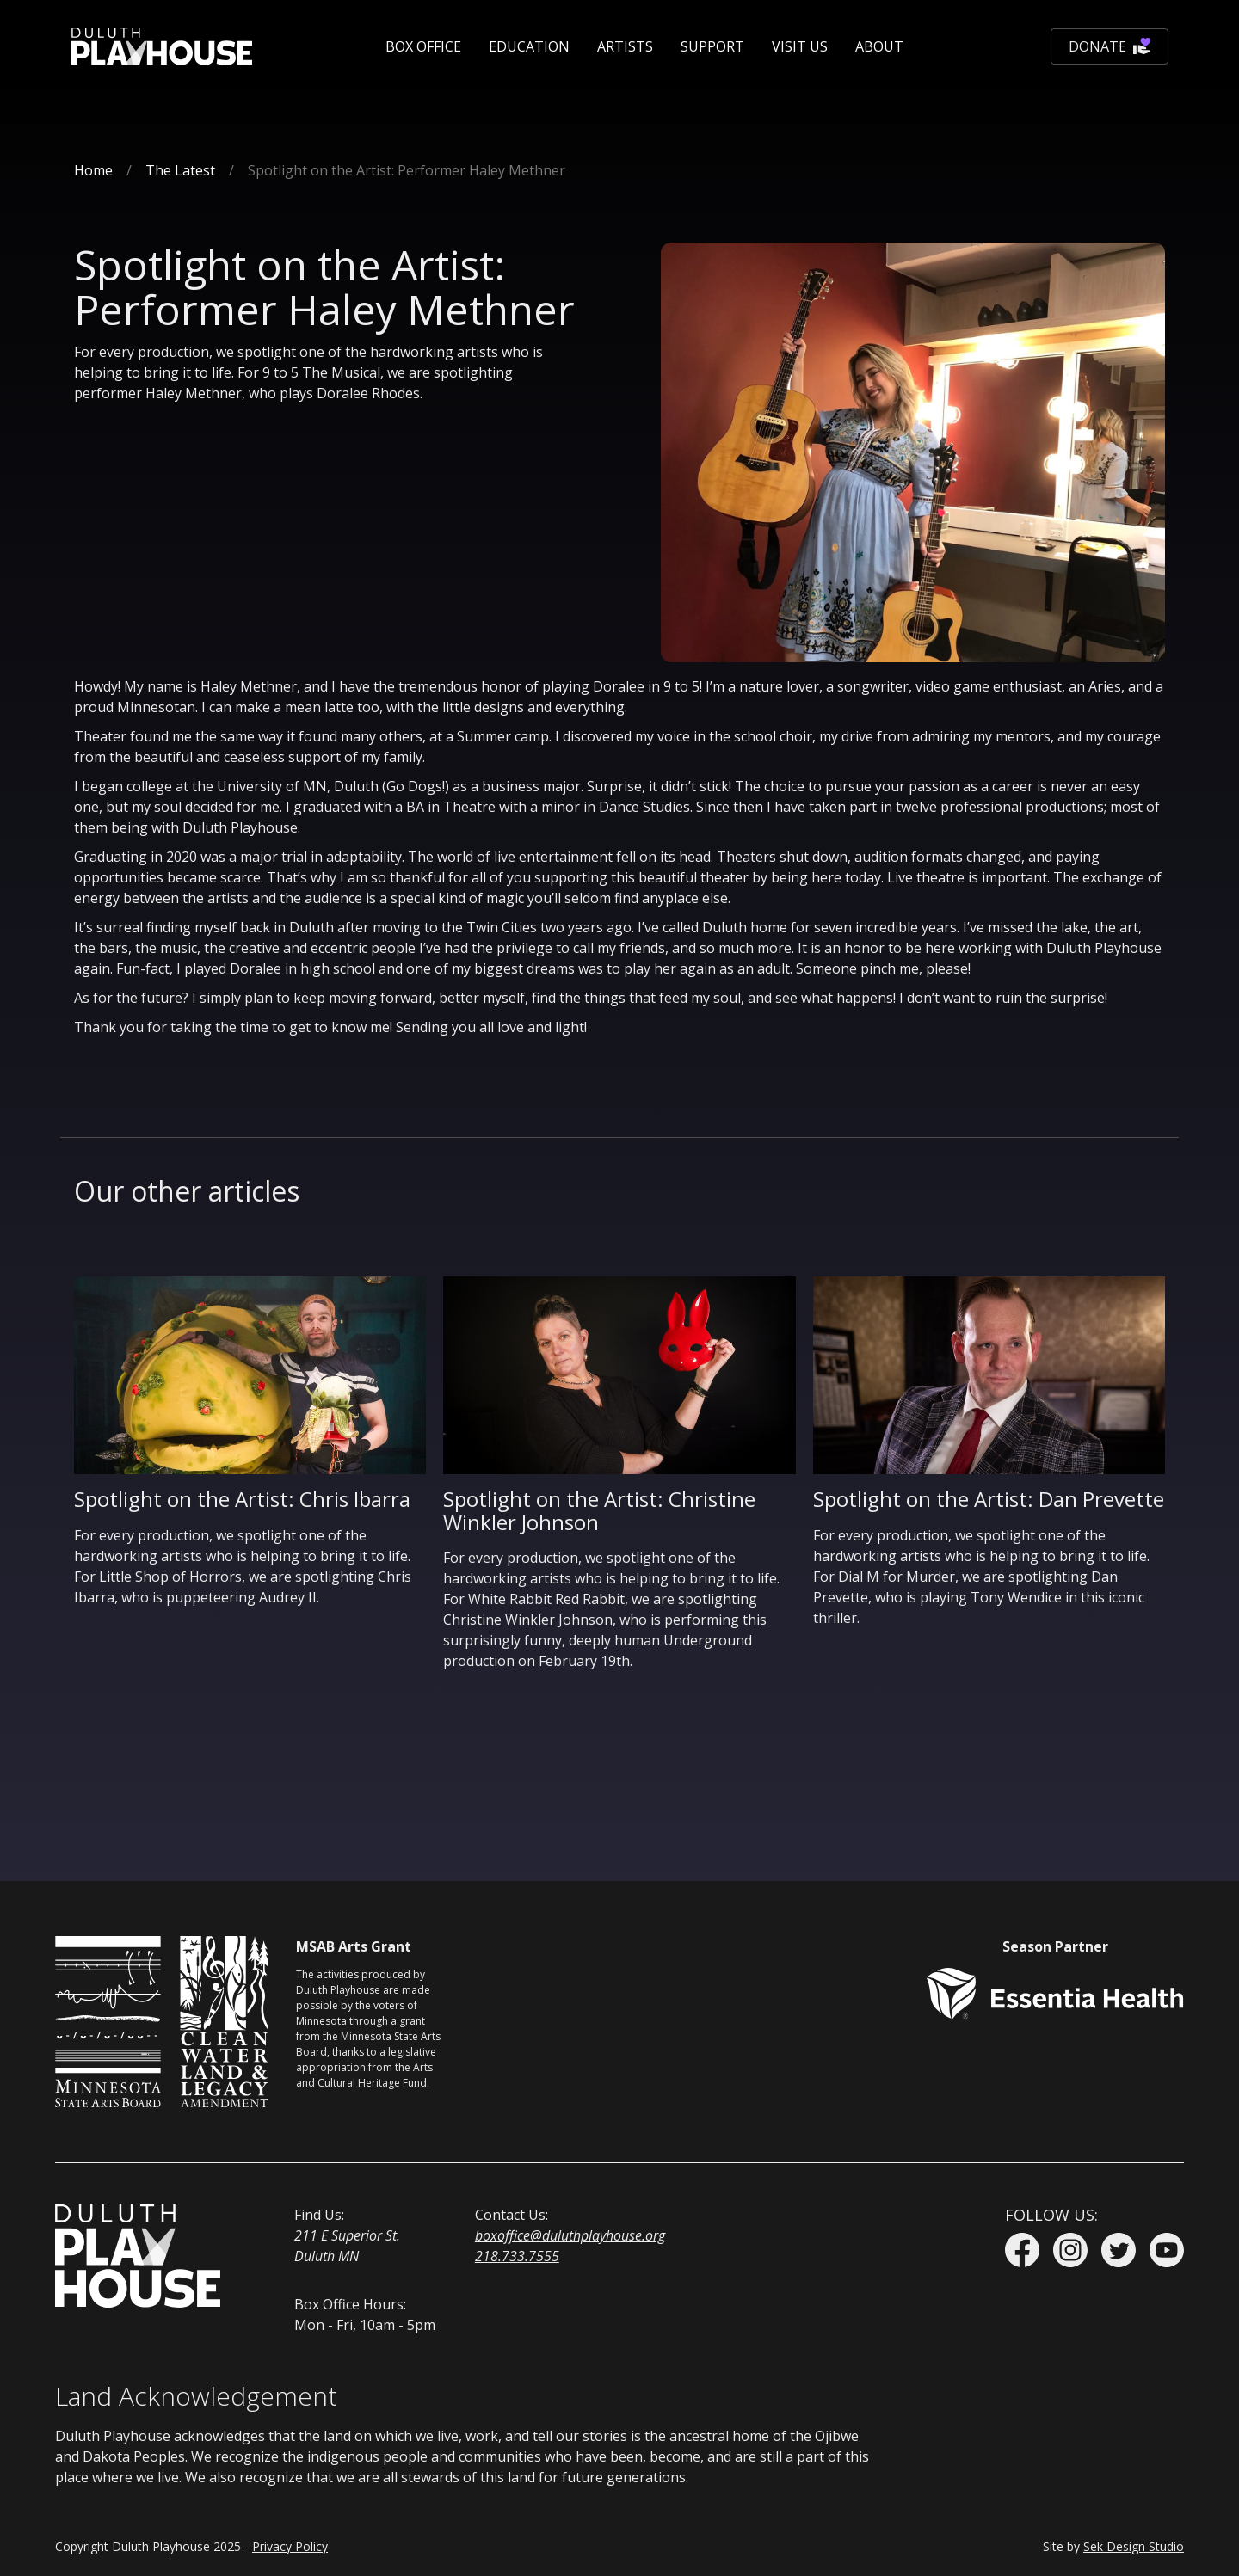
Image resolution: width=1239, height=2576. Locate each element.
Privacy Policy (290, 2546)
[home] (161, 46)
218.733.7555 (517, 2256)
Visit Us (800, 46)
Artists (625, 46)
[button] (423, 46)
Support (712, 46)
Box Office (423, 46)
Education (529, 46)
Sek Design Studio (1133, 2546)
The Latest (180, 170)
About (879, 46)
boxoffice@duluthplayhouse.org (570, 2235)
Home (93, 170)
